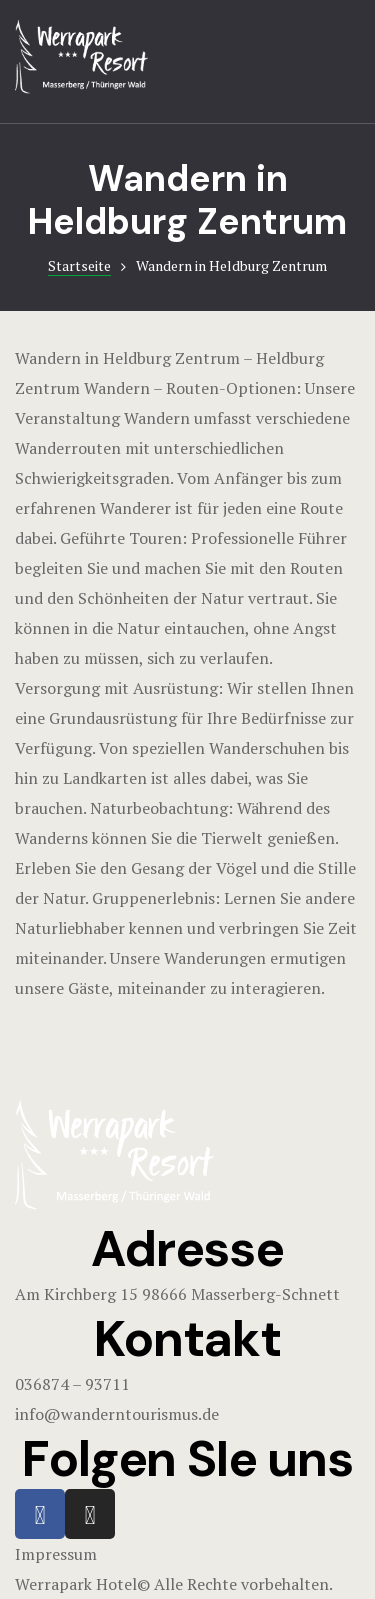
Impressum (56, 1554)
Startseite (79, 265)
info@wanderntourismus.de (117, 1414)
